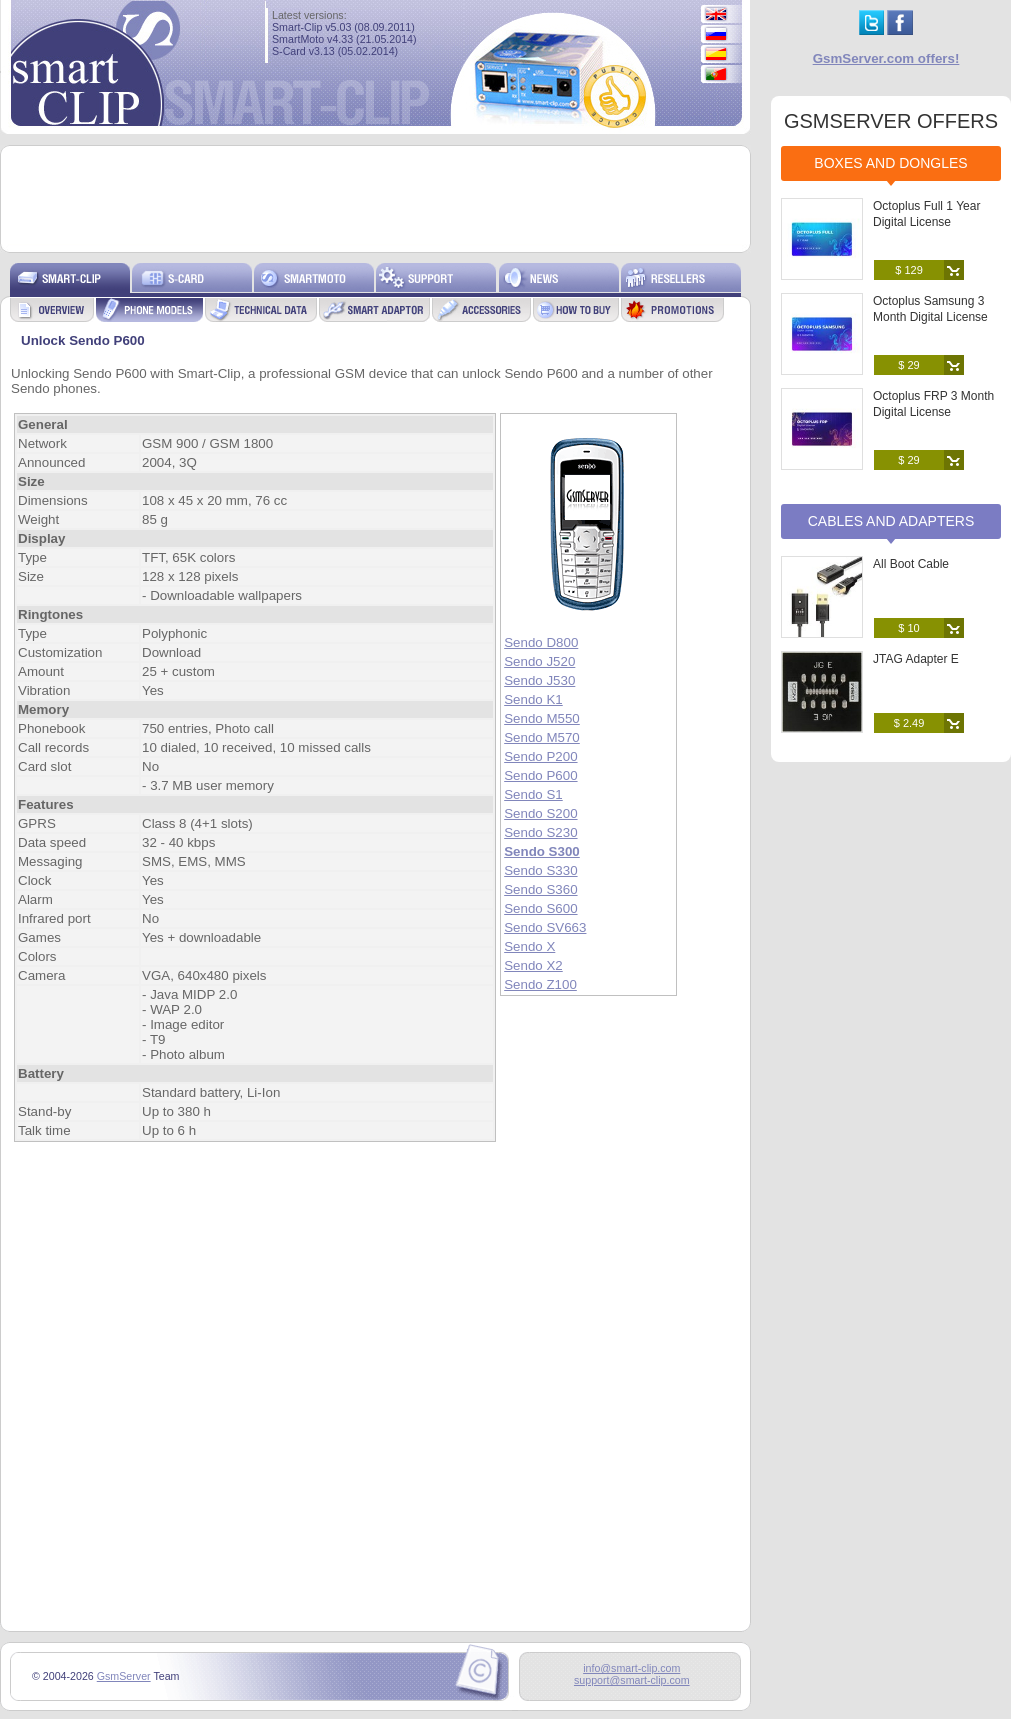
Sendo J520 (539, 661)
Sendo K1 (533, 699)
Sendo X (529, 946)
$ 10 (908, 628)
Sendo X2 (533, 965)
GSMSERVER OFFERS (891, 121)
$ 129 (909, 270)
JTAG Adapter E (916, 659)
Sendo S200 (540, 813)
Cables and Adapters (891, 521)
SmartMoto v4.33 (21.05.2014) (344, 39)
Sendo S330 (540, 870)
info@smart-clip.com (631, 1668)
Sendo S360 (540, 889)
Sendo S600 (540, 908)
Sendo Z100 (540, 984)
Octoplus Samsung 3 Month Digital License (930, 309)
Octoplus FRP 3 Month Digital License (933, 404)
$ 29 (908, 365)
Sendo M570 (542, 737)
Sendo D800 (541, 642)
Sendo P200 (540, 756)
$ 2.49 (909, 723)
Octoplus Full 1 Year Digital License (926, 214)
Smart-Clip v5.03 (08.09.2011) (343, 27)
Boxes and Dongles (890, 163)
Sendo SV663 (545, 927)
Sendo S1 (533, 794)
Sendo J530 (539, 680)
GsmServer (124, 1676)
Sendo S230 (540, 832)
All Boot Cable (911, 564)
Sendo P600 (540, 775)
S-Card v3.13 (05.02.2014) (335, 51)
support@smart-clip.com (632, 1680)
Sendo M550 (542, 718)
